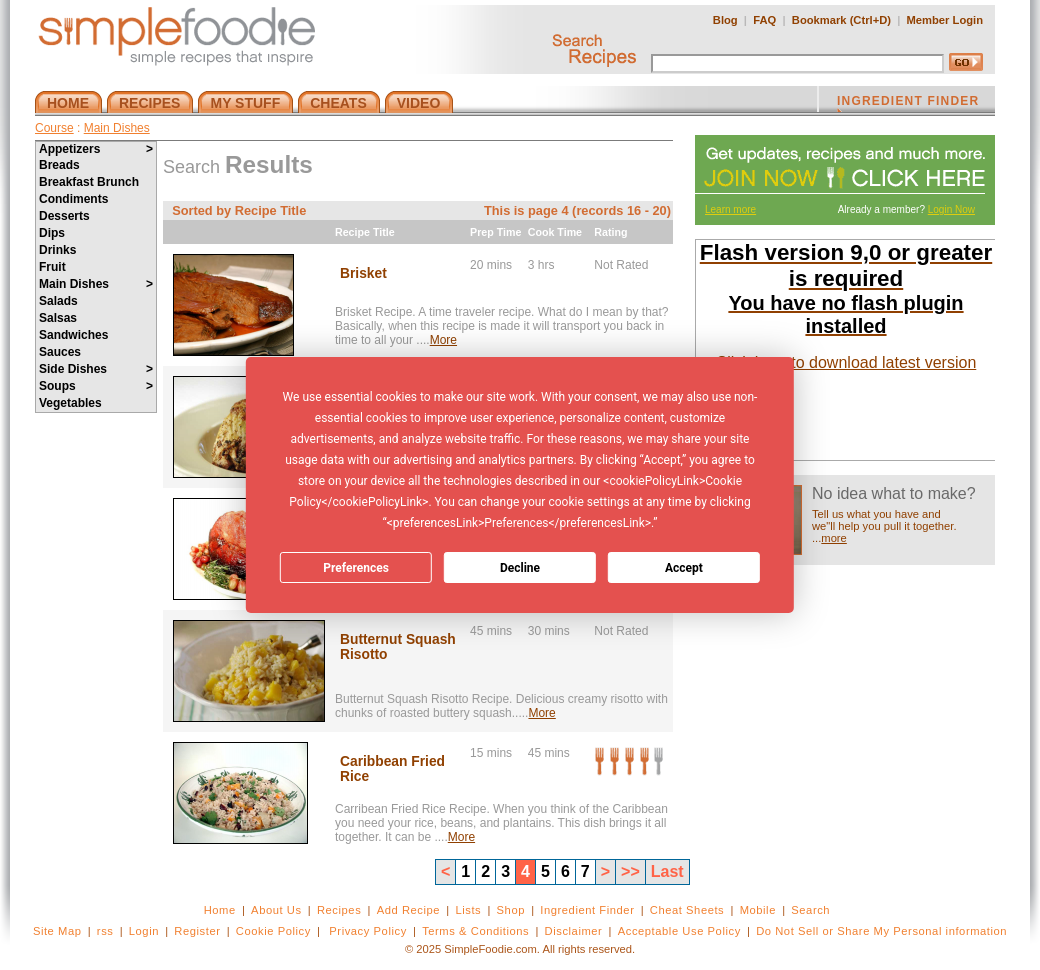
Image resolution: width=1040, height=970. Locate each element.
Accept (684, 568)
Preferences (356, 568)
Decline (520, 568)
